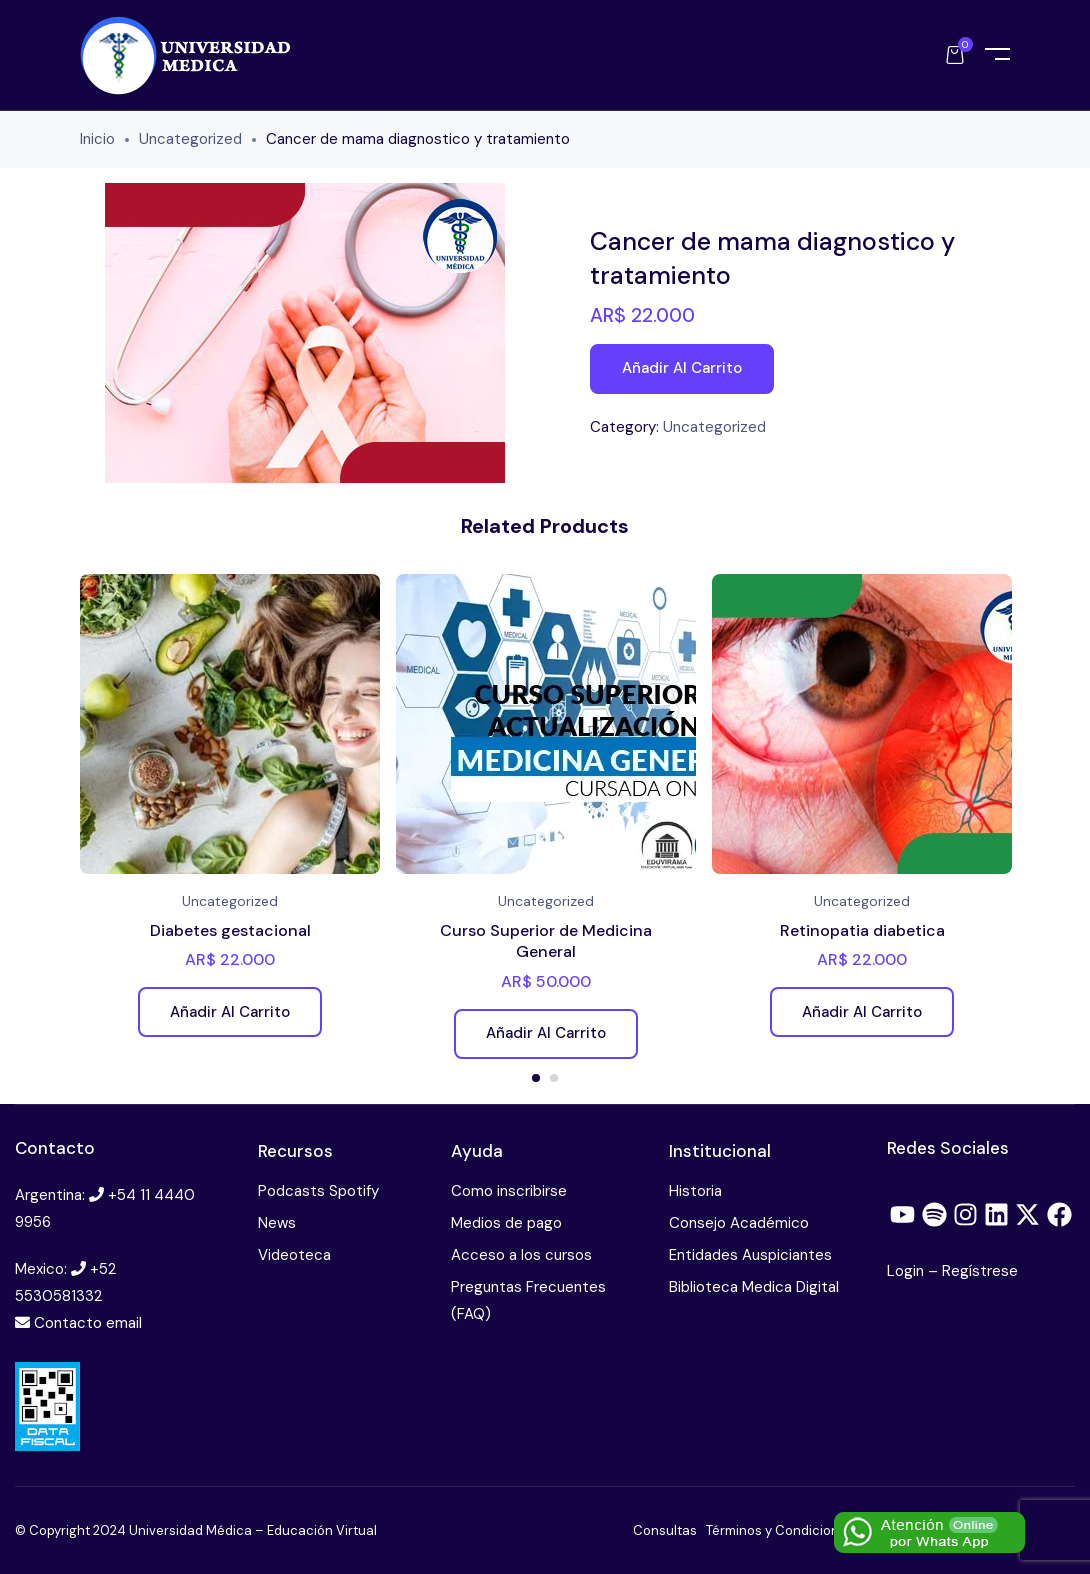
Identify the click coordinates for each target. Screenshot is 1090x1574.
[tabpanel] (230, 813)
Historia (695, 1191)
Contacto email (88, 1323)
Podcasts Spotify (318, 1191)
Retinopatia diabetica (862, 930)
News (277, 1223)
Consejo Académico (739, 1223)
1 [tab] (536, 1078)
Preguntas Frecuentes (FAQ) (528, 1300)
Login (907, 1271)
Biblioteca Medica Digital (754, 1287)
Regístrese (980, 1271)
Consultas (665, 1530)
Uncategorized (190, 139)
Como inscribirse (509, 1191)
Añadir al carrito (682, 368)
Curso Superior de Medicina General (546, 941)
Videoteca (294, 1255)
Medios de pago (506, 1223)
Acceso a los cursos (521, 1255)
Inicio (97, 139)
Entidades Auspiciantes (750, 1255)
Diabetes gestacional (230, 930)
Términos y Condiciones (780, 1530)
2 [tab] (554, 1078)
